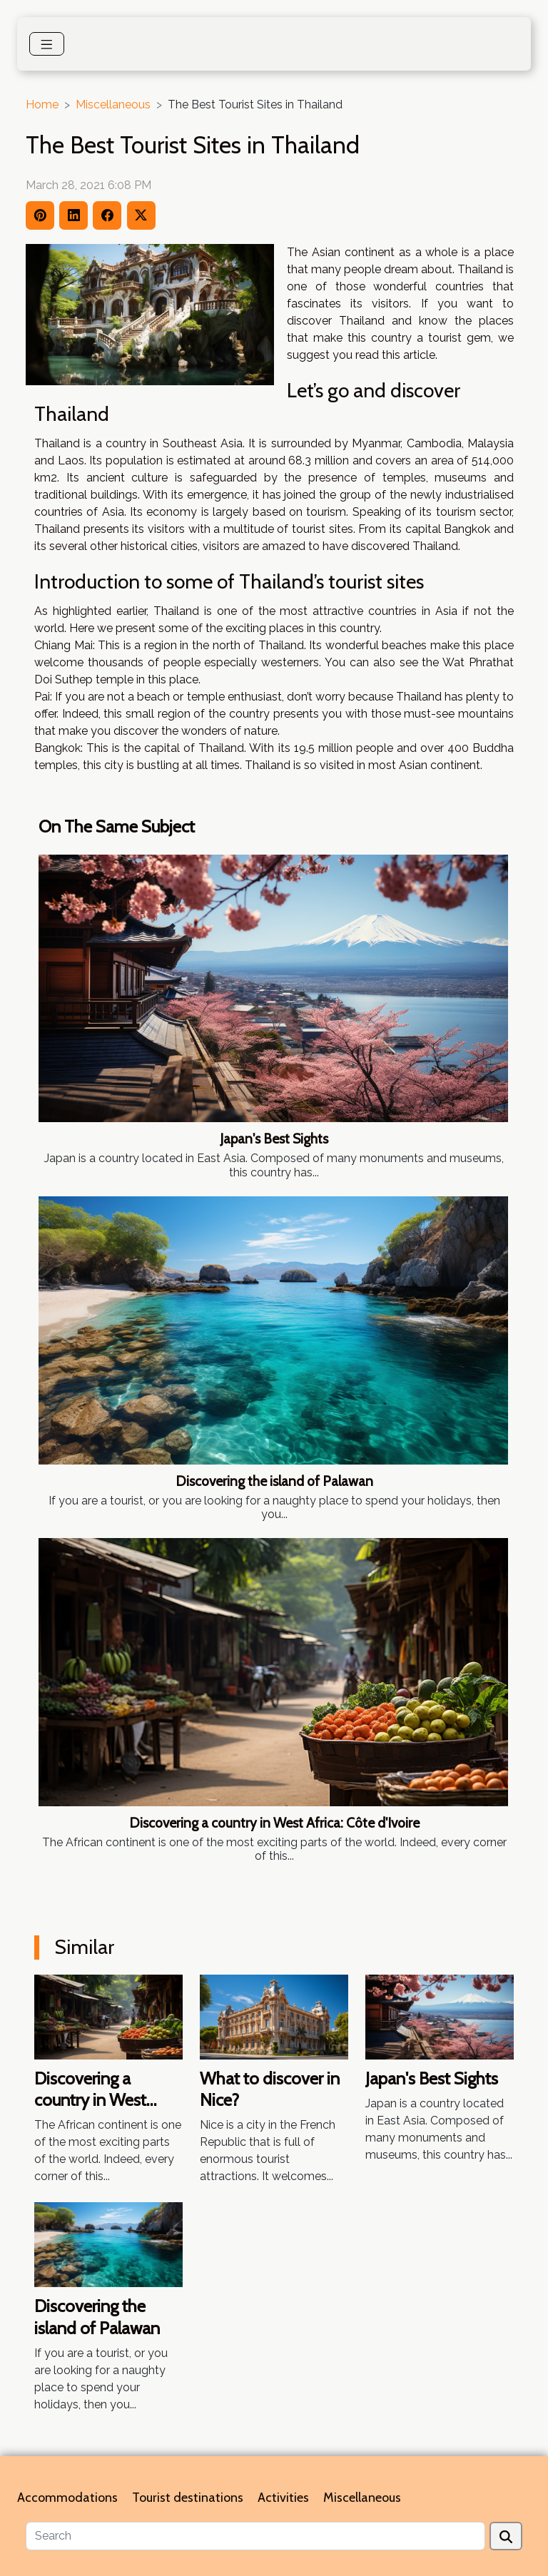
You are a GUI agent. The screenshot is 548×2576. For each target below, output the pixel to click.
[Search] (255, 2536)
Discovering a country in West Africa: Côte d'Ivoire (274, 1822)
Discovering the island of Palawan (274, 1481)
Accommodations (67, 2497)
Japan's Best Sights (274, 1138)
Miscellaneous (113, 104)
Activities (283, 2497)
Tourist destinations (187, 2497)
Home (42, 104)
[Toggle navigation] (46, 44)
